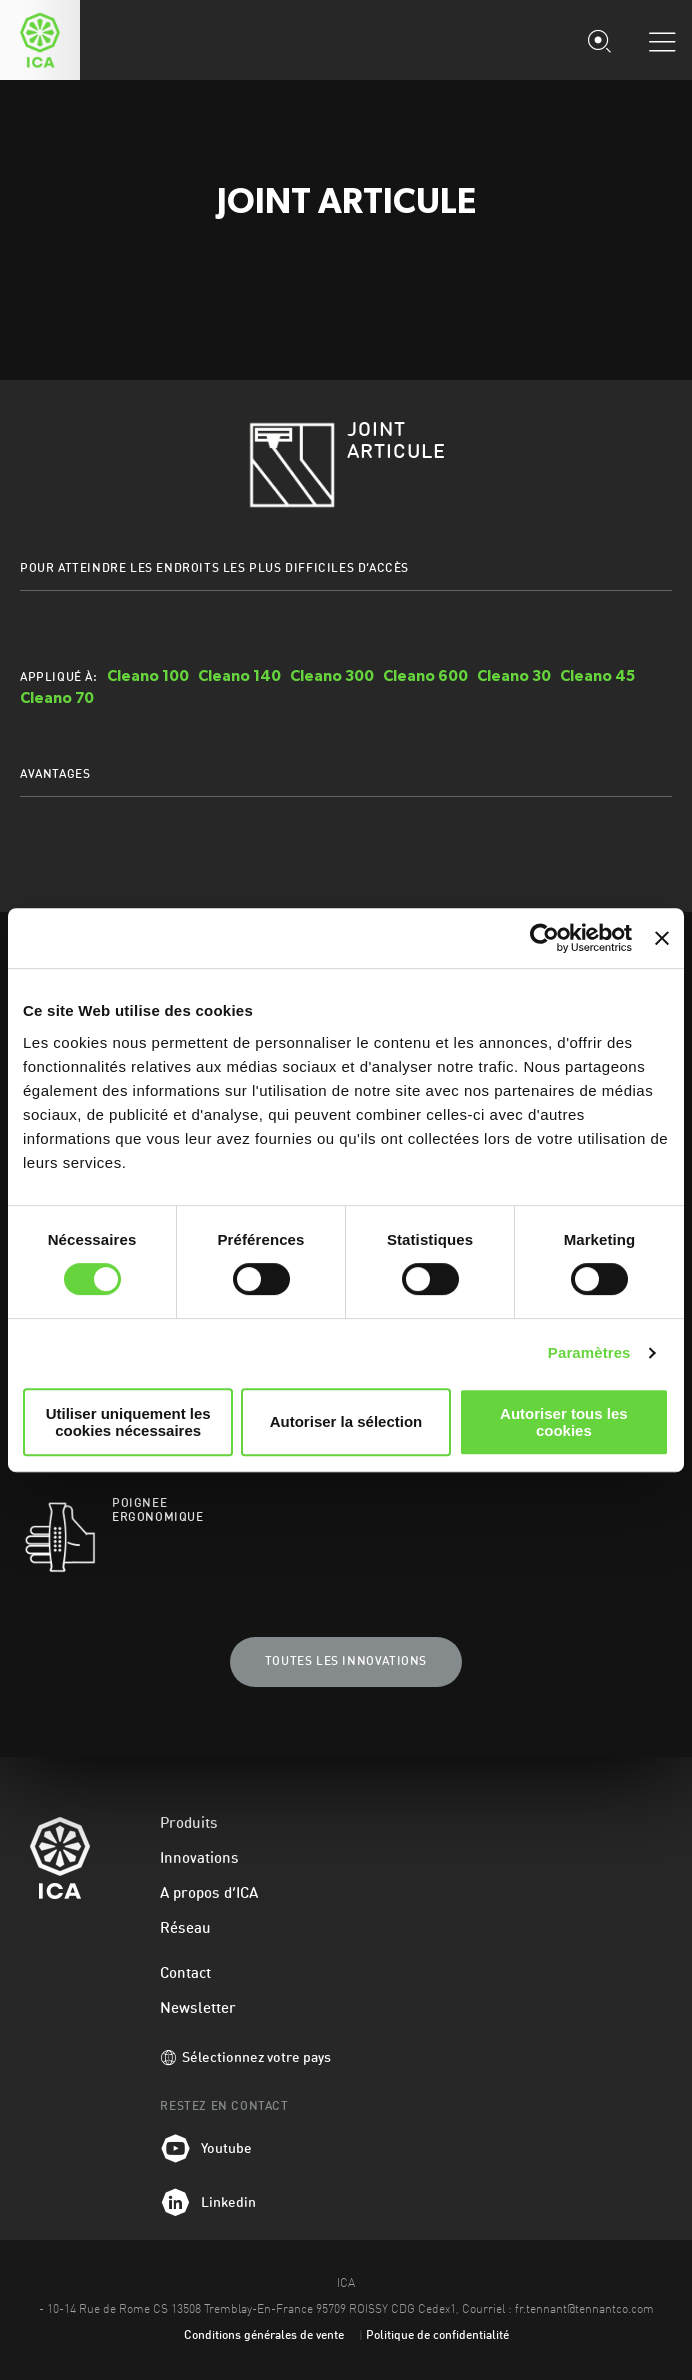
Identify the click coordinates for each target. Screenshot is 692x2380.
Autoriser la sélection (346, 1421)
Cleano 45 (597, 675)
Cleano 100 (148, 675)
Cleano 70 (57, 697)
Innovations (199, 1859)
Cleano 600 (425, 675)
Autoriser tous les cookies (564, 1422)
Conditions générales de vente (264, 2336)
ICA (40, 40)
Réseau (185, 1929)
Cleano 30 (514, 675)
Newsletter (198, 2009)
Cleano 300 (332, 675)
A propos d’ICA (209, 1894)
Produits (189, 1824)
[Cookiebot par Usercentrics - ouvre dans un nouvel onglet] (544, 938)
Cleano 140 (239, 675)
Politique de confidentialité (437, 2336)
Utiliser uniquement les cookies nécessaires (128, 1422)
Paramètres (589, 1352)
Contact (185, 1974)
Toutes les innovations (346, 1662)
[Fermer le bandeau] (662, 938)
